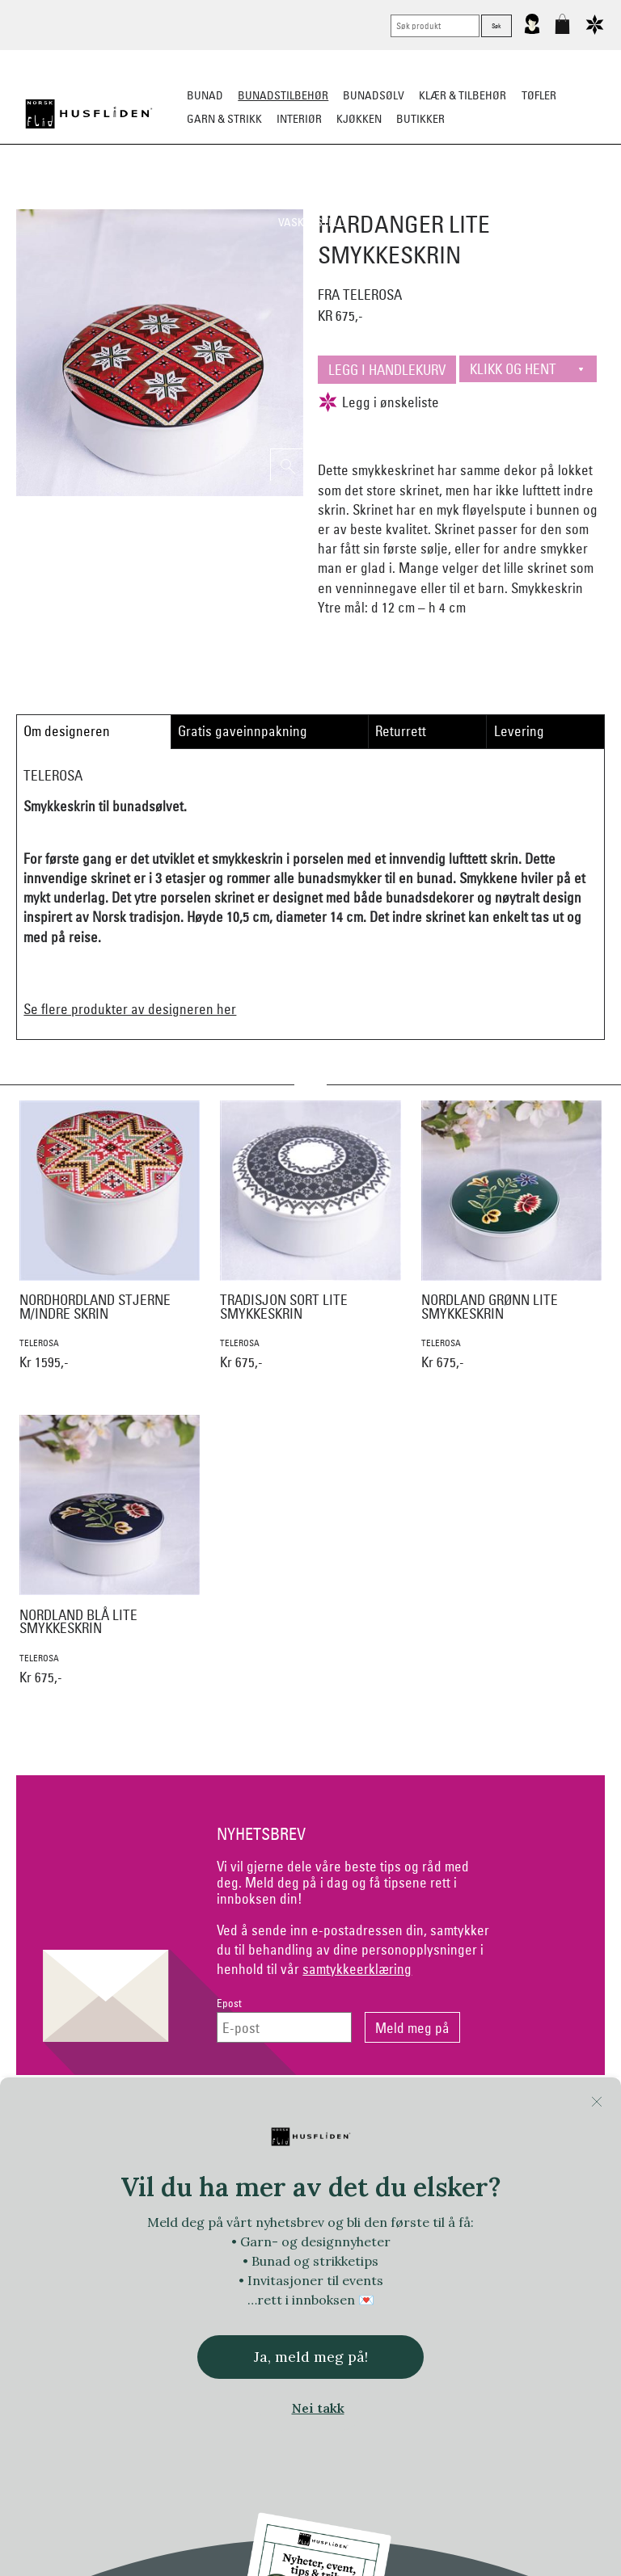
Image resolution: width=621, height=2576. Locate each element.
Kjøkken (359, 119)
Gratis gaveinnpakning (242, 730)
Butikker (420, 119)
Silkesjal (227, 199)
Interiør (299, 119)
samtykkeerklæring (357, 1968)
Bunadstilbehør (283, 95)
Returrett (400, 730)
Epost (229, 2003)
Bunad (205, 95)
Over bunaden (391, 199)
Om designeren (66, 730)
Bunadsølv (373, 95)
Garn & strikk (224, 119)
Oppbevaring (303, 199)
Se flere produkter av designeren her (129, 1008)
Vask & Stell (311, 222)
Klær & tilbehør (462, 95)
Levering (519, 730)
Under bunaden (487, 199)
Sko (50, 199)
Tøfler (539, 95)
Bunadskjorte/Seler (131, 199)
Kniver (563, 199)
